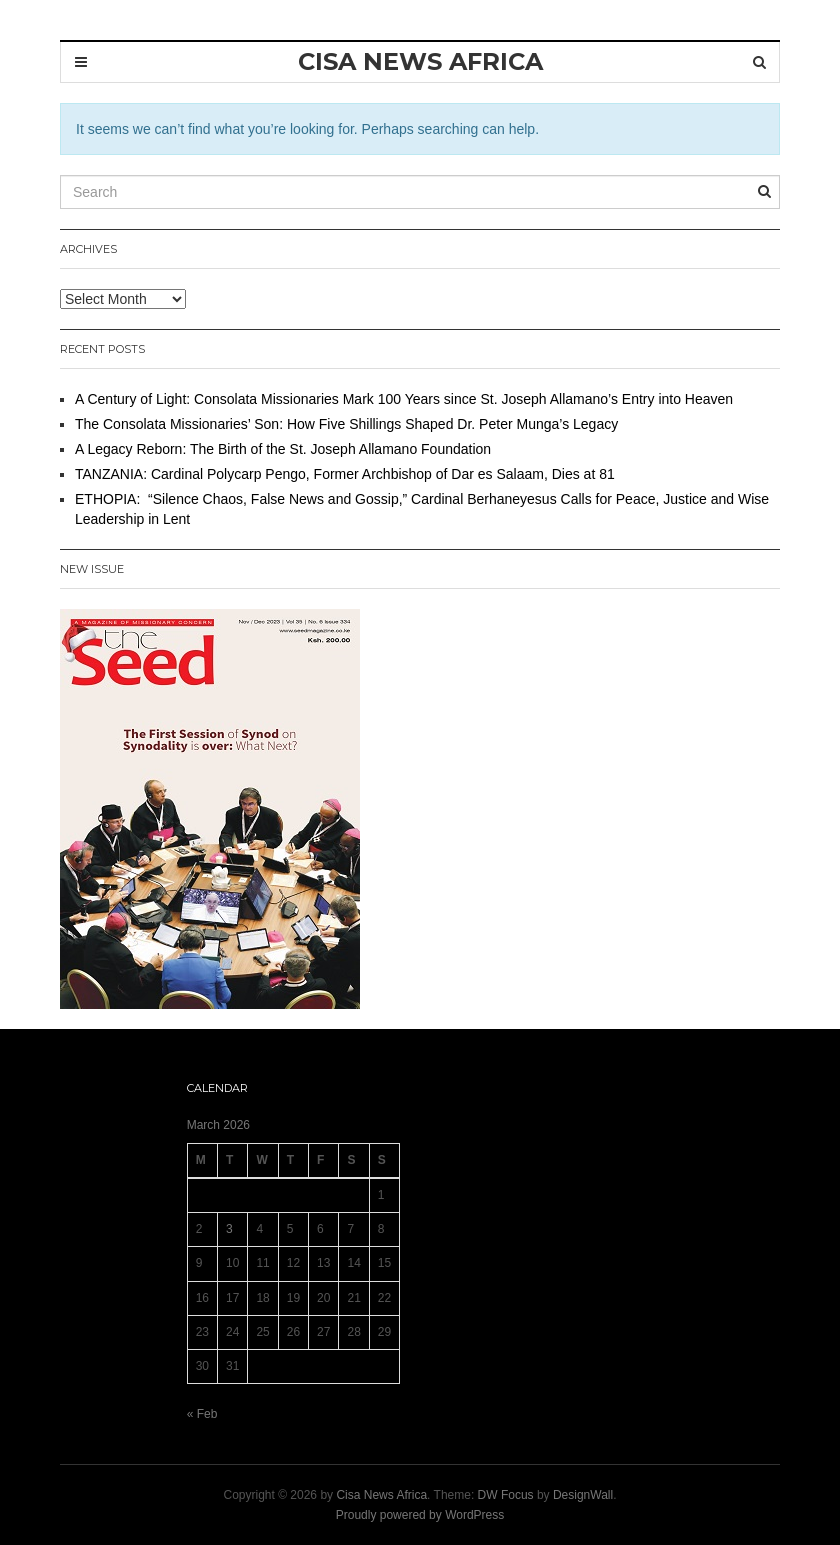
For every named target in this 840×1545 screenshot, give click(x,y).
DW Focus (506, 1495)
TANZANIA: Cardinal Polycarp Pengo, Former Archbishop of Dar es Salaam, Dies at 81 (345, 474)
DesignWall (583, 1495)
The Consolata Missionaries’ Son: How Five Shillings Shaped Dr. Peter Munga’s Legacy (346, 424)
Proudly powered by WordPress (420, 1515)
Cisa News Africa (381, 1495)
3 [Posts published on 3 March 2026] (229, 1229)
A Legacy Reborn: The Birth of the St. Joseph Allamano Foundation (283, 449)
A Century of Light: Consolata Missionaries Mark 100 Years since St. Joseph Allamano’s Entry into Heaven (404, 399)
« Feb (202, 1414)
